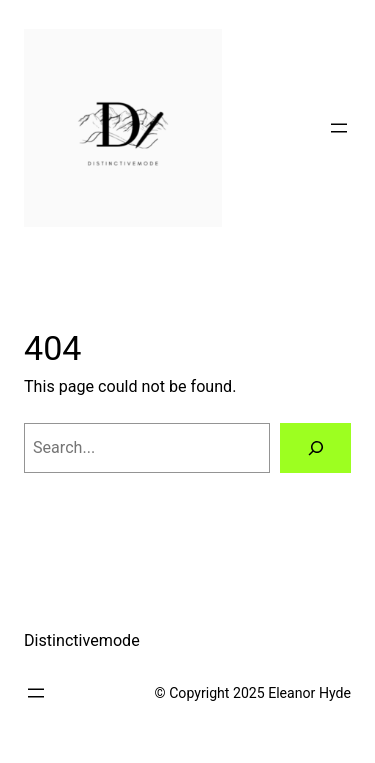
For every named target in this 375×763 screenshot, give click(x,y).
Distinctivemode (82, 640)
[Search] (315, 448)
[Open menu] (339, 128)
